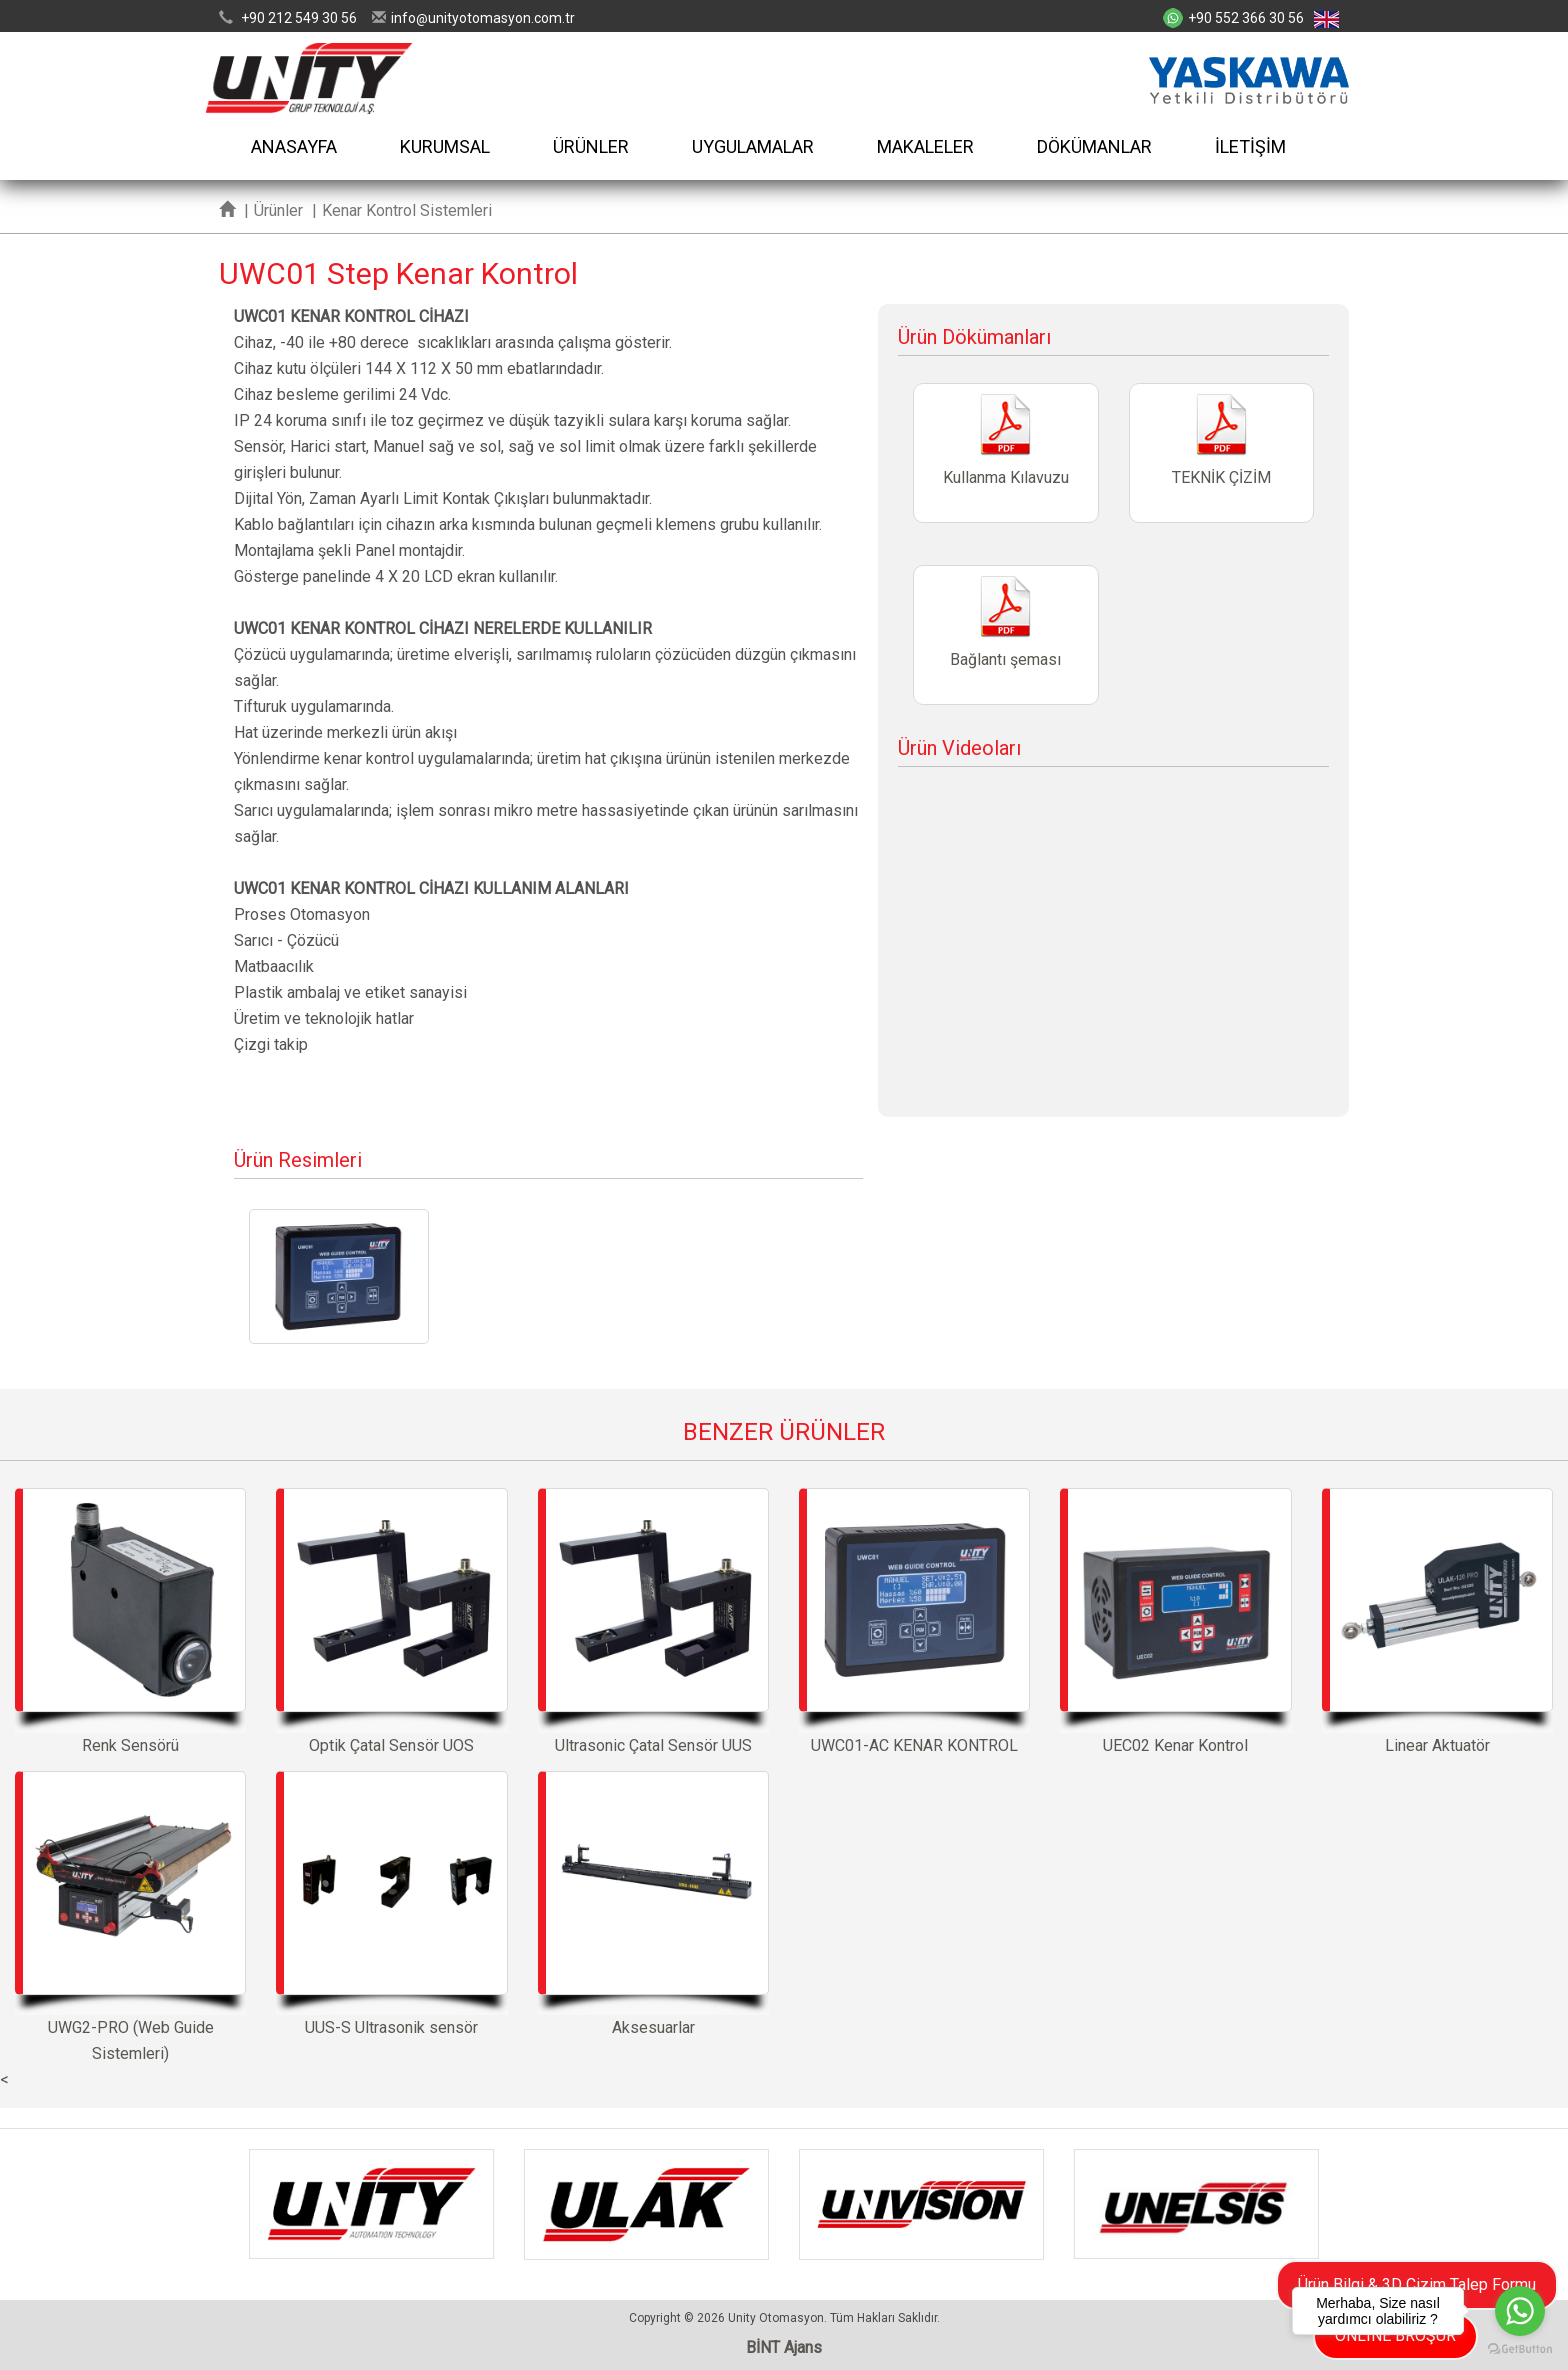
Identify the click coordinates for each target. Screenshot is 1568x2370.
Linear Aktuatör (1437, 1621)
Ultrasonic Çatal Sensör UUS (653, 1621)
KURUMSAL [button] (445, 147)
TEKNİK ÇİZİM (1221, 453)
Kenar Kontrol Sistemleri (407, 210)
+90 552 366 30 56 (1246, 18)
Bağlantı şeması (1005, 635)
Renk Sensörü (130, 1621)
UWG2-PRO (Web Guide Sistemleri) (130, 1917)
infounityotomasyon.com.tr (483, 18)
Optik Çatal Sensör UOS (391, 1621)
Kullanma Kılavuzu (1005, 453)
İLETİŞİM (1250, 147)
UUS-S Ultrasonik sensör (391, 1904)
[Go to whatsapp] (1520, 2311)
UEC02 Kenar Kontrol (1175, 1621)
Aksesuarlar (653, 1904)
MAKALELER (925, 147)
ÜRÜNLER (591, 147)
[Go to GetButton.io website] (1520, 2349)
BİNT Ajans (784, 2347)
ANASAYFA (294, 147)
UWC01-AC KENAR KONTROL (914, 1621)
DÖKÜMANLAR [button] (1094, 147)
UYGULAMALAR (753, 147)
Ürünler (278, 210)
